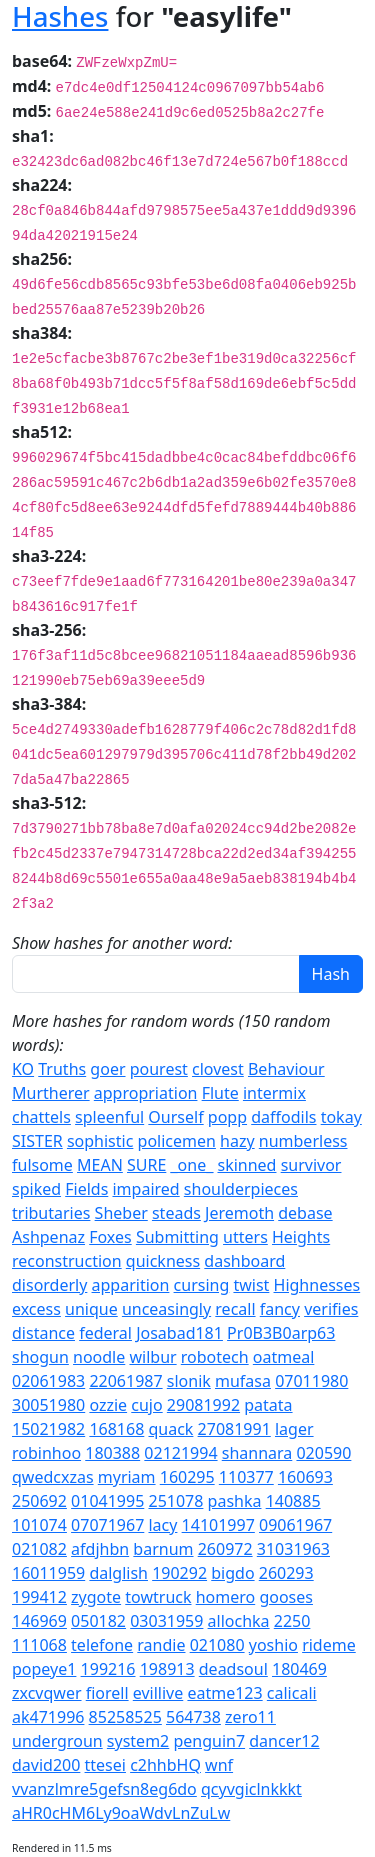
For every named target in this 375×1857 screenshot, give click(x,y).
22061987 (125, 1381)
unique (91, 1309)
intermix (274, 1093)
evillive (158, 1693)
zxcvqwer (47, 1693)
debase (305, 1213)
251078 (175, 1501)
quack (170, 1429)
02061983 (48, 1381)
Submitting (177, 1237)
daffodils (283, 1117)
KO (23, 1069)
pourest (159, 1069)
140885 (293, 1501)
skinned (246, 1165)
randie (161, 1645)
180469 (299, 1669)
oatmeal (284, 1357)
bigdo (232, 1573)
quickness (163, 1261)
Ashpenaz (48, 1237)
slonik (189, 1381)
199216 (108, 1669)
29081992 (203, 1405)
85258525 (125, 1717)
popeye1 (44, 1669)
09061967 (295, 1525)
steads (176, 1213)
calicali (292, 1693)
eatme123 (224, 1693)
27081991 (234, 1429)
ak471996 (48, 1717)
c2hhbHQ (165, 1765)
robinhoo (46, 1453)
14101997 (218, 1525)
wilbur (152, 1357)
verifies (331, 1309)
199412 (39, 1597)
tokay (341, 1117)
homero (226, 1597)
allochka (239, 1621)
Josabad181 (179, 1333)
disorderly (49, 1285)
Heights (301, 1237)
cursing (202, 1285)
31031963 (293, 1549)
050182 (98, 1621)
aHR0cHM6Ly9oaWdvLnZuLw (121, 1813)
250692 (39, 1501)
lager (294, 1429)
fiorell (107, 1693)
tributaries (51, 1213)
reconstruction (67, 1261)
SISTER (37, 1141)
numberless (303, 1141)
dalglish (118, 1573)
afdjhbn (100, 1549)
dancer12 (284, 1741)
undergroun (57, 1741)
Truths (62, 1069)
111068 (39, 1645)
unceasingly (166, 1309)
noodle (99, 1357)
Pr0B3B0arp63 (281, 1333)
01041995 (107, 1501)
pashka (235, 1501)
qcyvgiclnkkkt (251, 1789)
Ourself (175, 1117)
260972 (225, 1549)
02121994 (180, 1453)
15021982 (48, 1429)
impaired (145, 1189)
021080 (217, 1645)
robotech (215, 1357)
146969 (39, 1621)
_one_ (192, 1165)
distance (43, 1333)
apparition (131, 1285)
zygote (96, 1597)
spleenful (109, 1117)
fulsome (42, 1165)
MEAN (100, 1165)
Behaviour (286, 1069)
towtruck (158, 1597)
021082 (39, 1549)
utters (245, 1237)
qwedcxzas (53, 1477)
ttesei (105, 1765)
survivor (311, 1165)
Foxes (110, 1237)
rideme (329, 1645)
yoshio (273, 1645)
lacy (162, 1525)
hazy (237, 1141)
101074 (39, 1525)
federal (105, 1333)
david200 (46, 1765)
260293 (286, 1573)
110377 (246, 1477)
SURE (146, 1165)
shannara (257, 1453)
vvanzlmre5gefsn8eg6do (104, 1789)
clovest (218, 1069)
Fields (86, 1189)
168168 (116, 1429)
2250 (292, 1621)
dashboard (244, 1261)
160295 (187, 1477)
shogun (40, 1357)
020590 (323, 1453)
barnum (163, 1549)
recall (235, 1309)
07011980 (311, 1381)
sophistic (100, 1141)
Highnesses (317, 1285)
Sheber (121, 1213)
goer (107, 1069)
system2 (138, 1741)
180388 (112, 1453)
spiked (36, 1189)
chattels (41, 1117)
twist (251, 1285)
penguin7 (209, 1741)
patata (268, 1405)
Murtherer (51, 1093)
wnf (219, 1765)
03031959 (166, 1621)
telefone (102, 1645)
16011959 (48, 1573)
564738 (193, 1717)
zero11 (250, 1717)
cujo (146, 1405)
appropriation (146, 1093)
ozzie (108, 1405)
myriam (127, 1477)
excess (36, 1309)
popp (227, 1117)
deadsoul (233, 1669)
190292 (179, 1573)
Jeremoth (239, 1213)
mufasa (243, 1381)
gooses (286, 1597)
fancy (280, 1309)
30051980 (48, 1405)
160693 (305, 1477)
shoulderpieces (241, 1189)
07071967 (107, 1525)
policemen (177, 1141)
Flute (220, 1093)
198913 (167, 1669)
